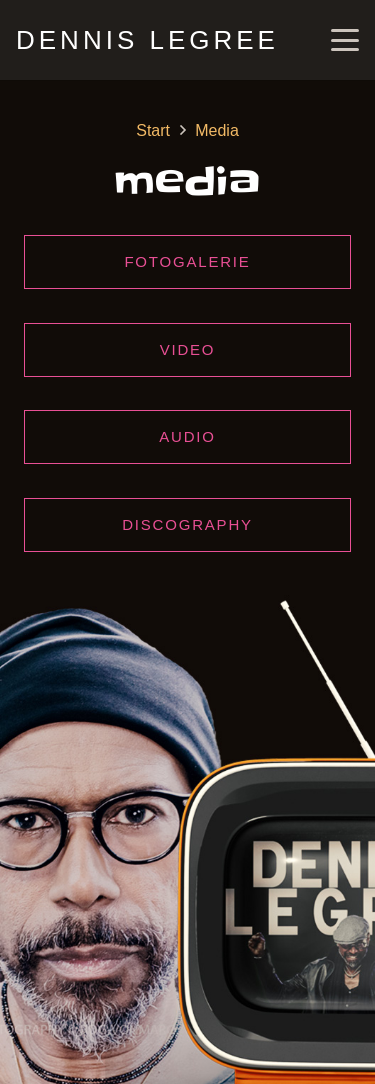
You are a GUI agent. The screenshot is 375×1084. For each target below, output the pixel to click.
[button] (345, 40)
